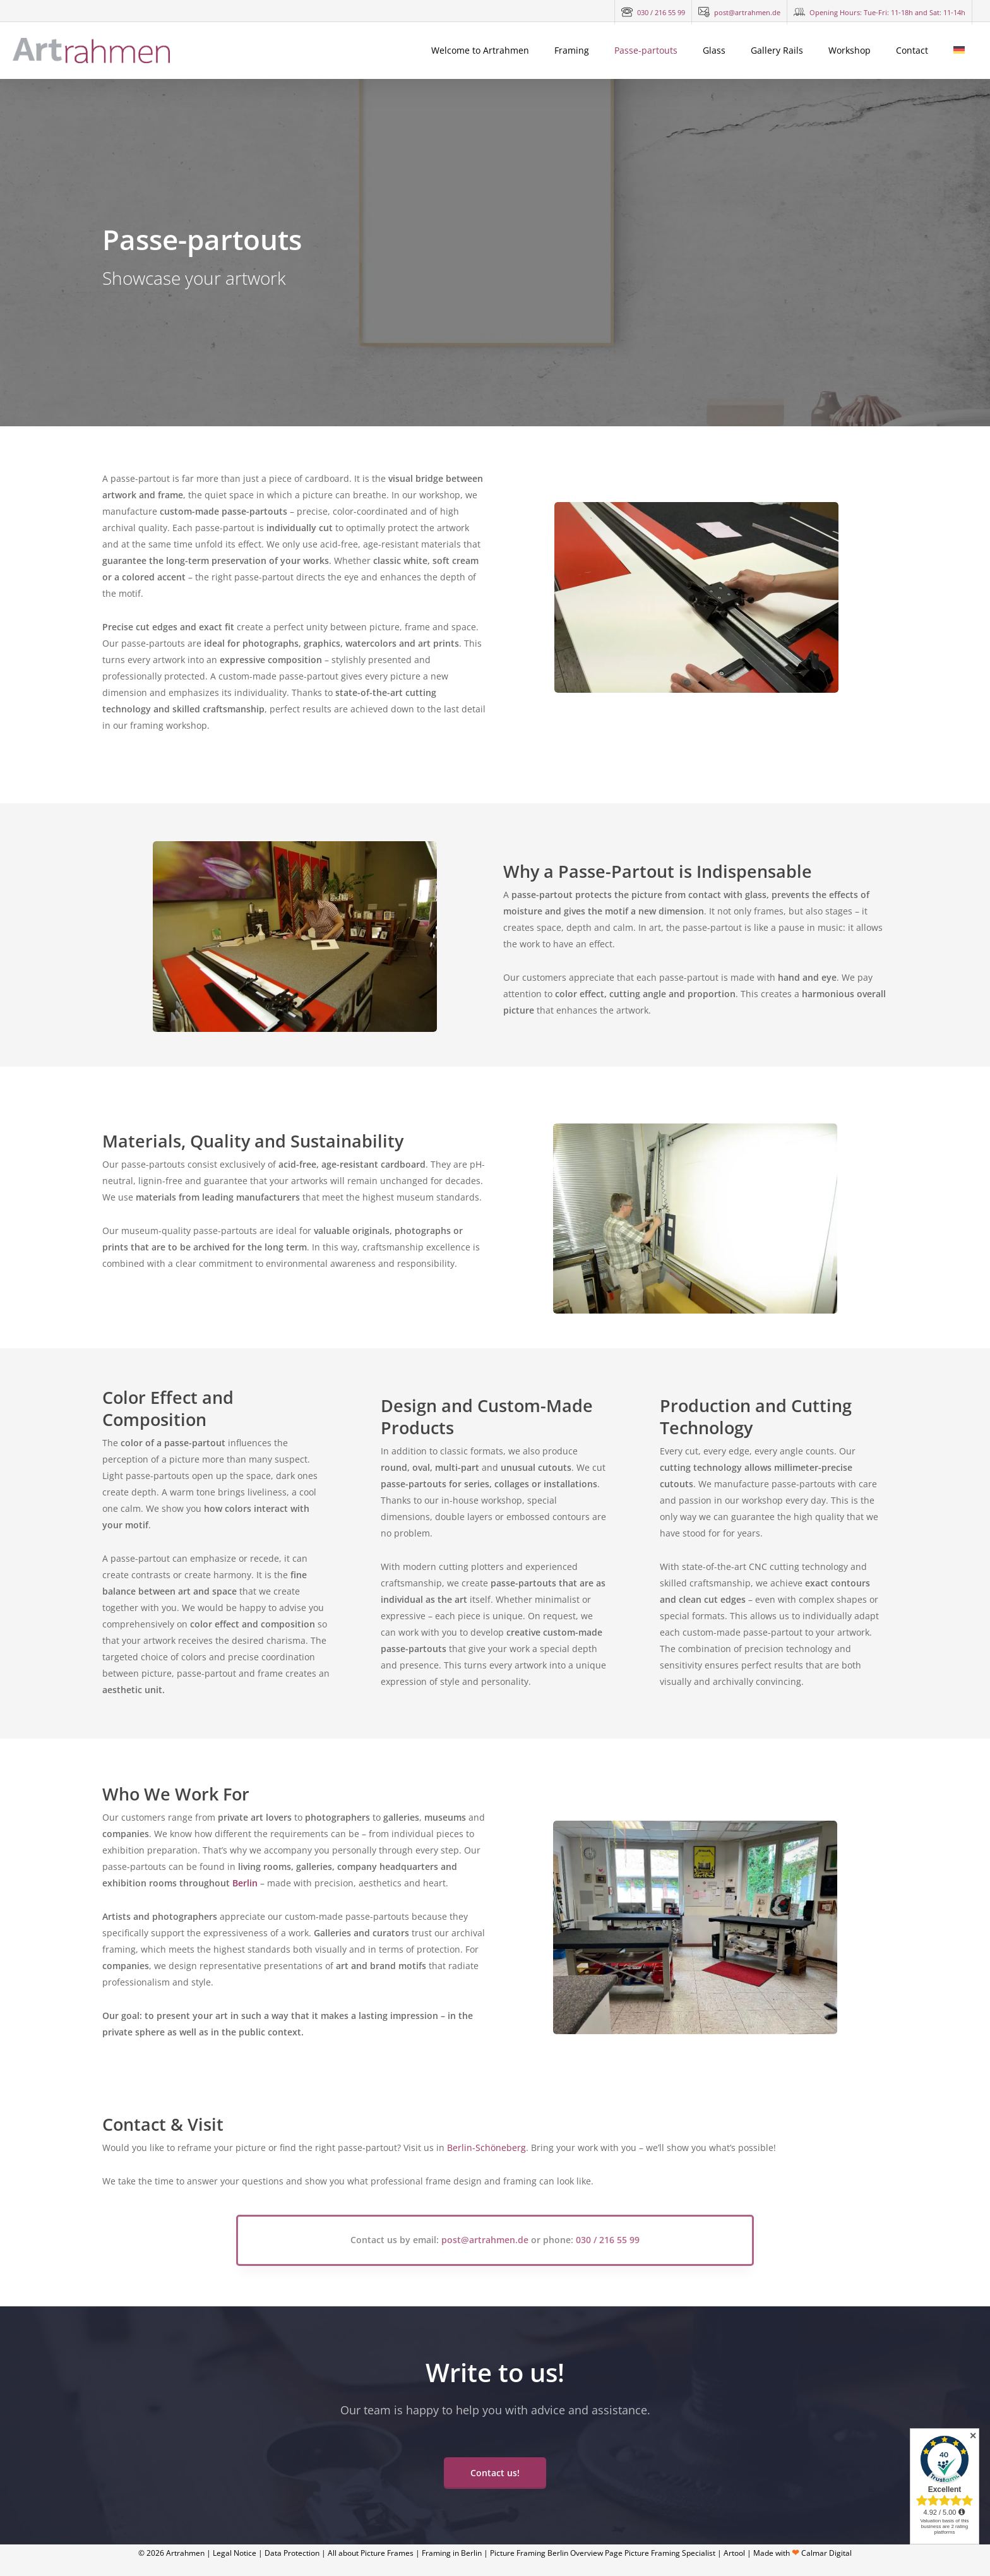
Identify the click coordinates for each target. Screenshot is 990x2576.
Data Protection (292, 2553)
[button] (495, 2473)
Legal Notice (234, 2553)
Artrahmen (185, 2553)
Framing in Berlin (452, 2553)
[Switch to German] (959, 50)
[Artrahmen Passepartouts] (295, 936)
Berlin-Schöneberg (486, 2148)
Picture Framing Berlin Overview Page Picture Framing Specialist (602, 2553)
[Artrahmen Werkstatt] (695, 2031)
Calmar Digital (826, 2553)
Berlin (245, 1883)
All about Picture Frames (371, 2553)
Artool (734, 2553)
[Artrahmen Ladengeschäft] (696, 689)
